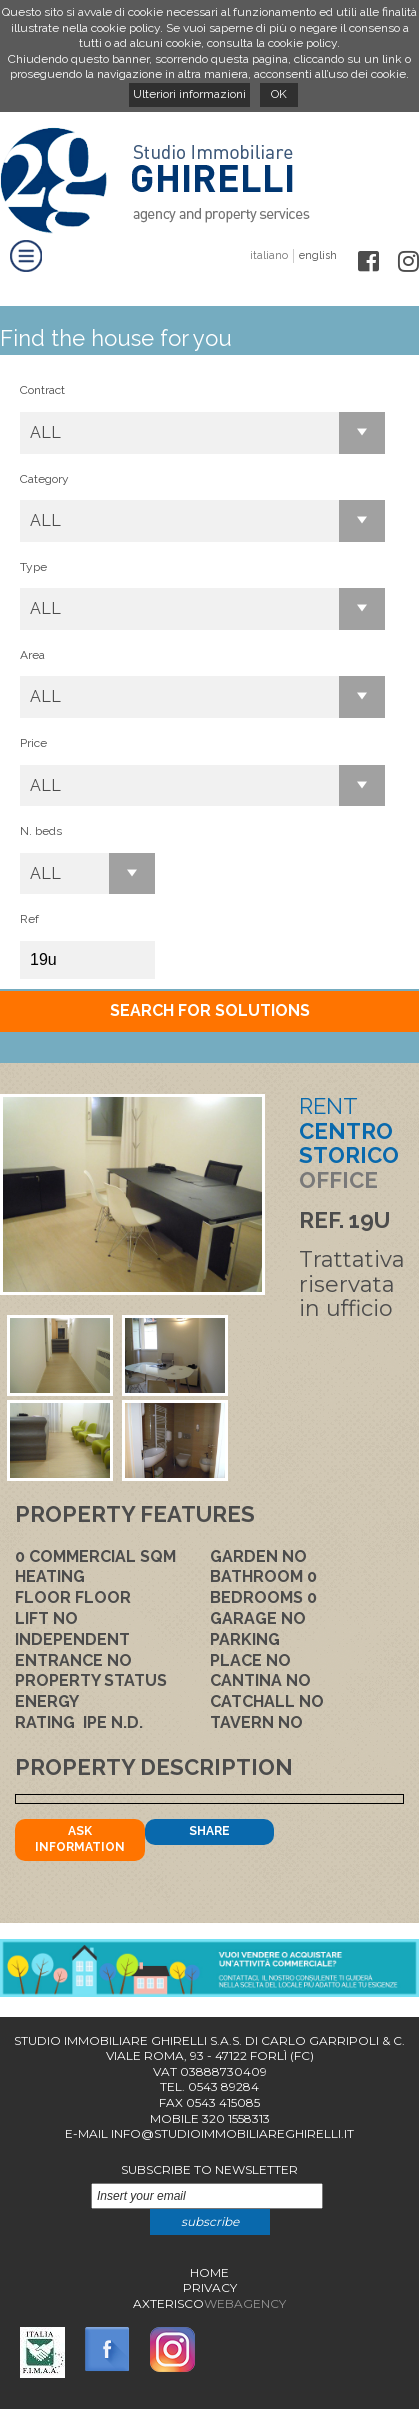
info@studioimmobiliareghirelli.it (232, 2133)
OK (279, 94)
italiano (269, 255)
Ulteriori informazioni (189, 94)
